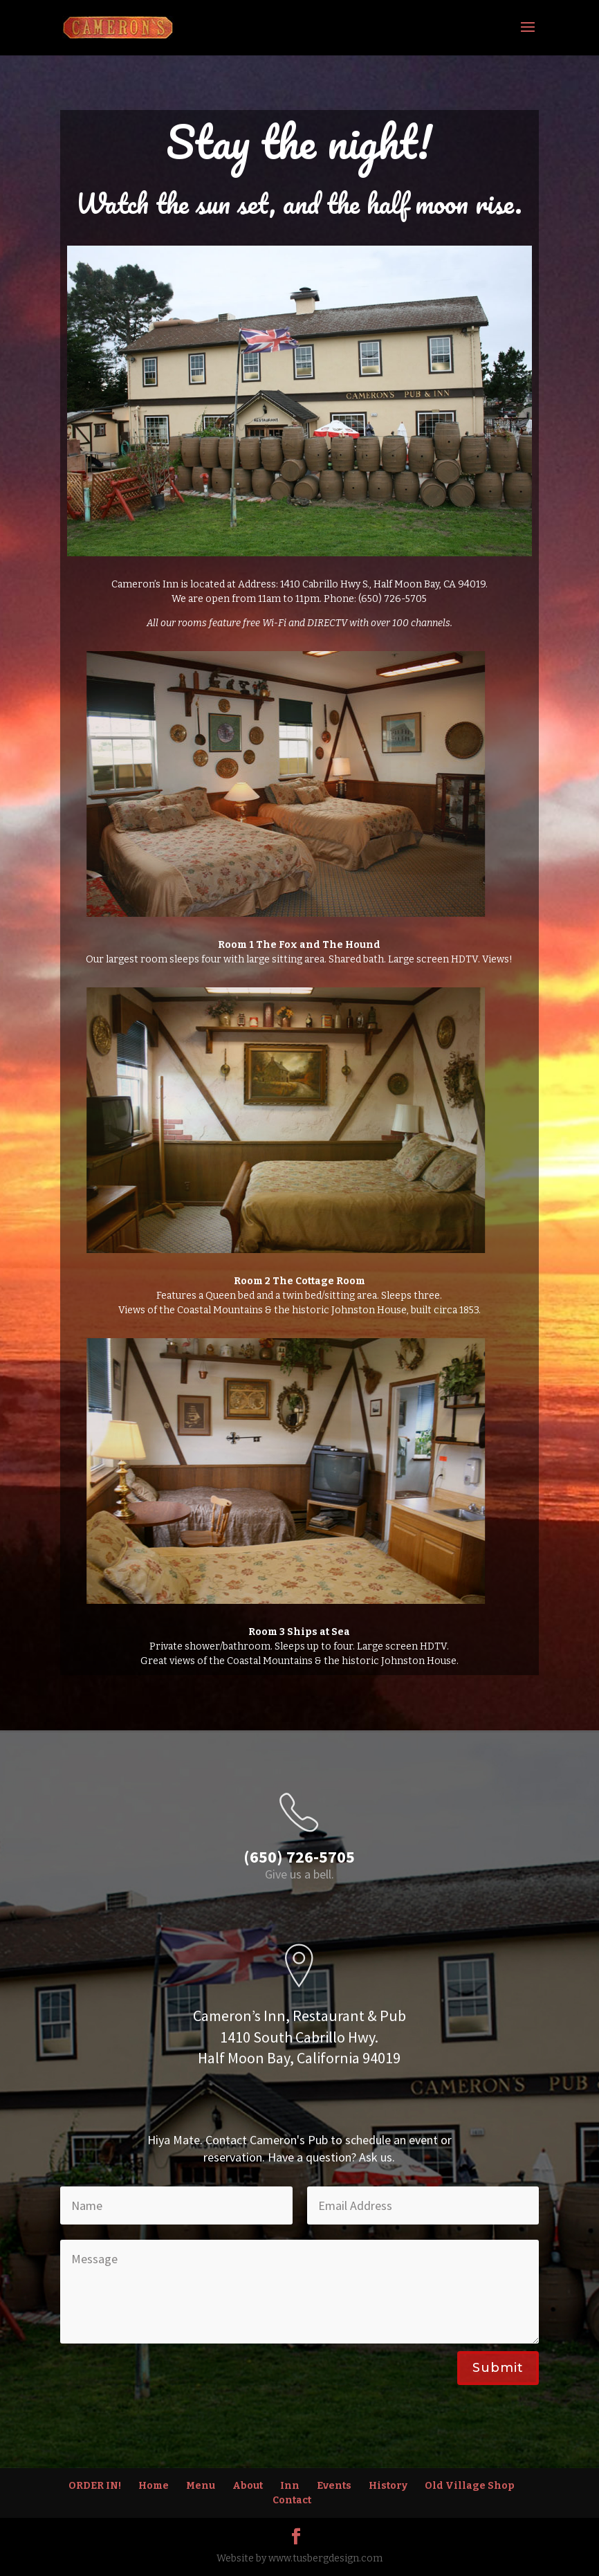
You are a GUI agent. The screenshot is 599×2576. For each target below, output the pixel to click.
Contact (292, 2500)
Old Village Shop (470, 2486)
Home (153, 2486)
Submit (498, 2367)
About (247, 2486)
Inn (290, 2486)
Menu (200, 2486)
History (388, 2486)
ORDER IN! (94, 2486)
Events (334, 2486)
